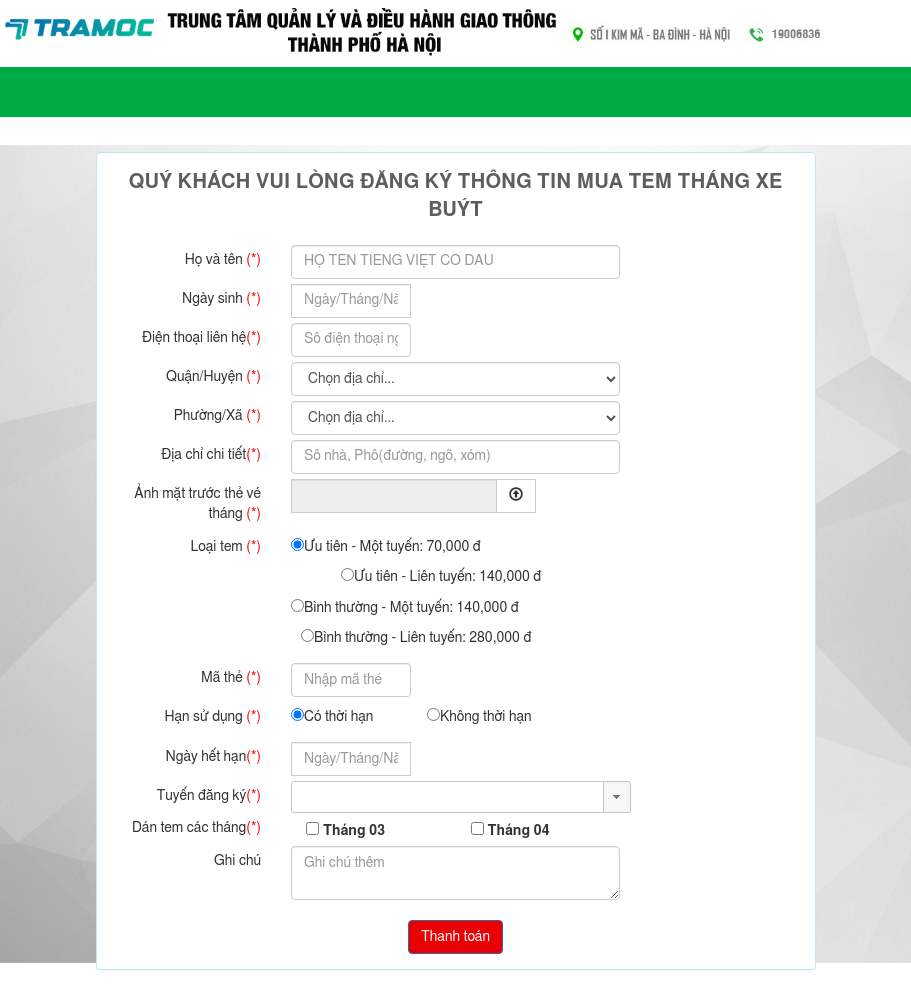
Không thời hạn (479, 716)
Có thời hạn (332, 716)
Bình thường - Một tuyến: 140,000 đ (405, 607)
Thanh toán (455, 937)
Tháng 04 (518, 831)
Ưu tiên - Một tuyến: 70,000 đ (386, 546)
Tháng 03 (354, 831)
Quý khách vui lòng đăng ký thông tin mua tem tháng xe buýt (455, 196)
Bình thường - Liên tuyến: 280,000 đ (416, 637)
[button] (617, 797)
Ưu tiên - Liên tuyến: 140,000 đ (441, 576)
